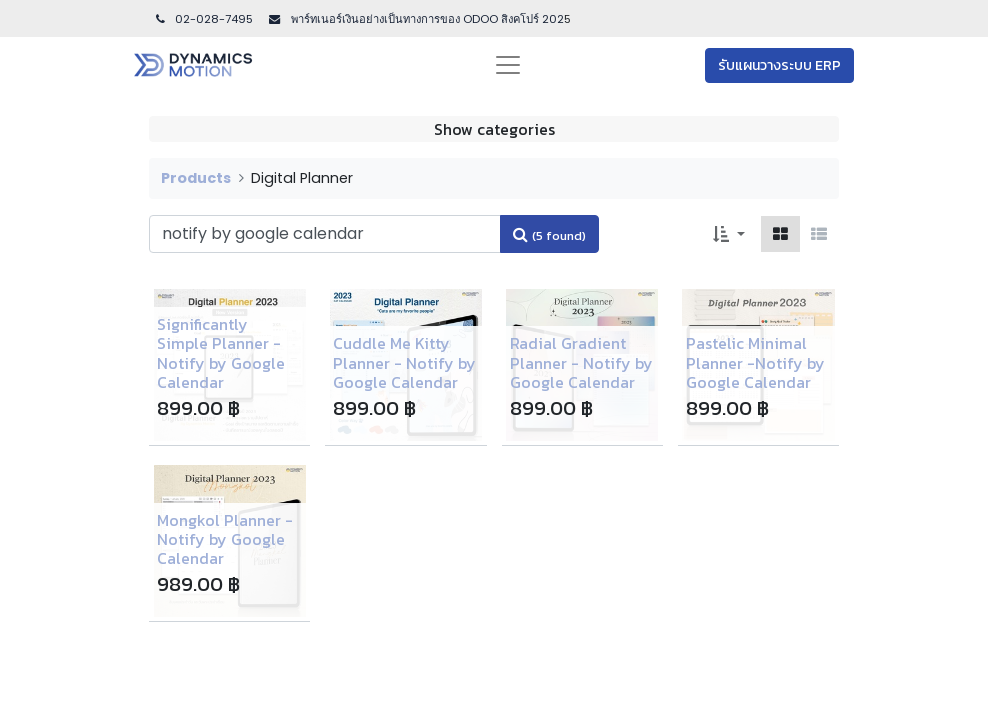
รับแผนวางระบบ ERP (779, 65)
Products (196, 178)
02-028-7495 (203, 19)
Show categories (494, 129)
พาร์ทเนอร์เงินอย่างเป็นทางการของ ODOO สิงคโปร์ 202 (426, 19)
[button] (729, 234)
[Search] (549, 234)
